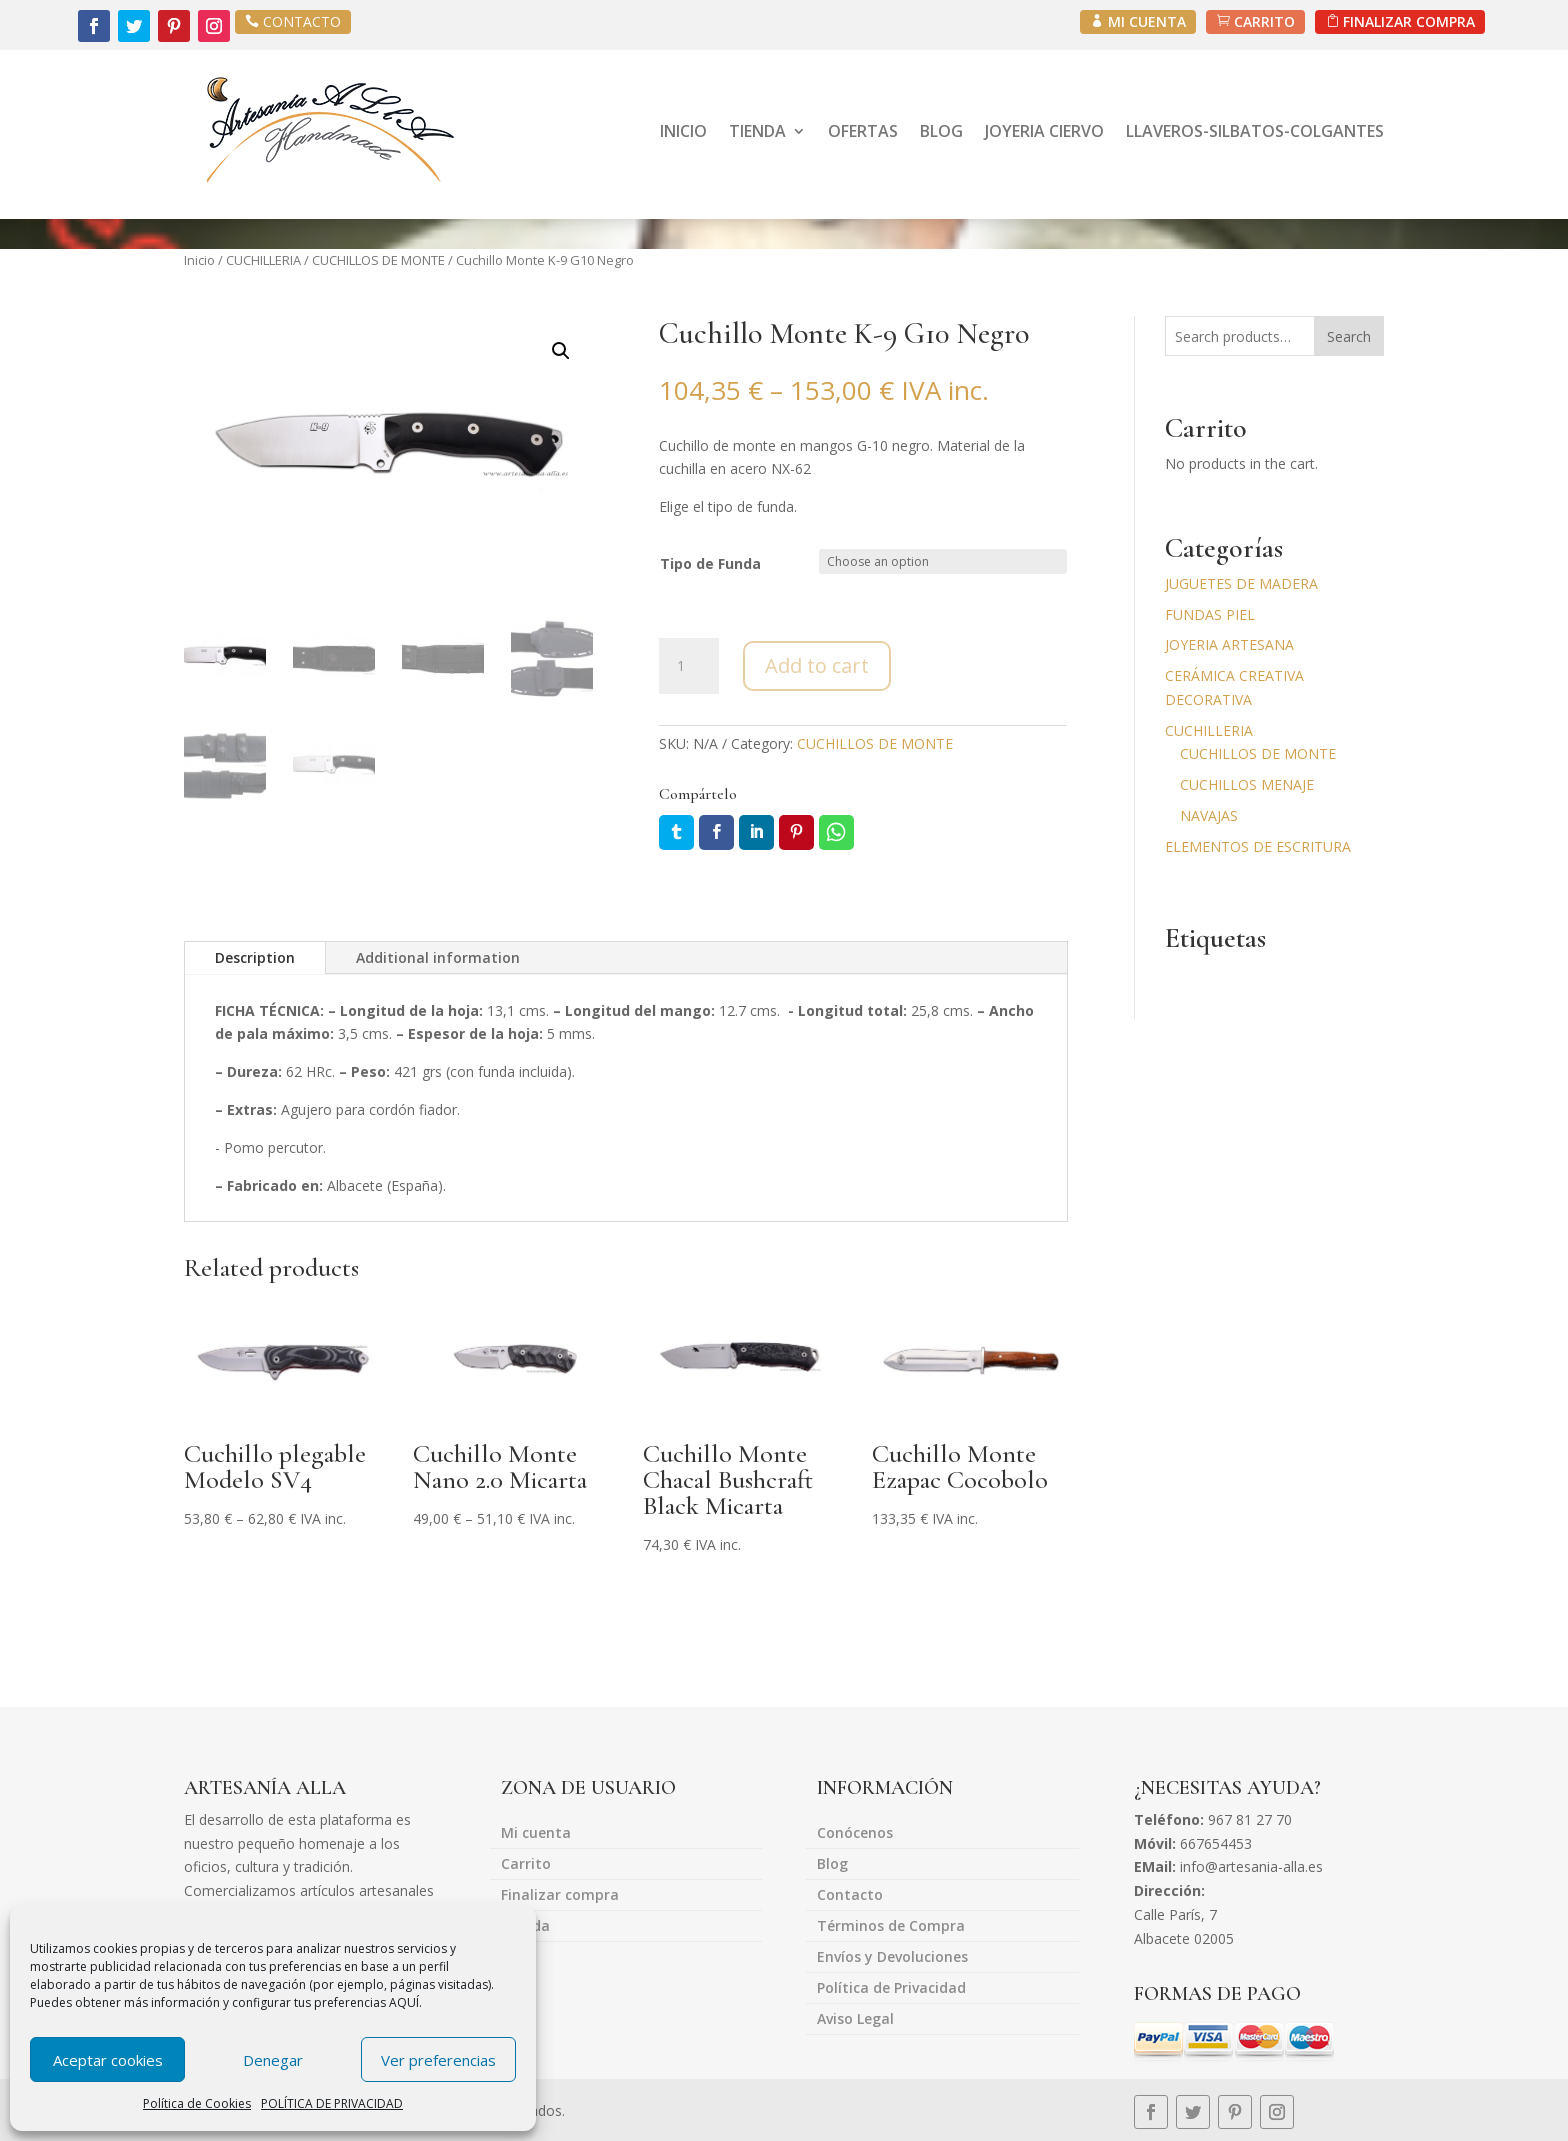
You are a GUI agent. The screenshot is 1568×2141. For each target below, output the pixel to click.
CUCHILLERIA (263, 260)
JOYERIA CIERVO (1044, 131)
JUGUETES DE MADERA (1241, 583)
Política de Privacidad (891, 1989)
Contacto (850, 1896)
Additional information (438, 957)
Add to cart (817, 665)
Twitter (676, 832)
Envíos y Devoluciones (892, 1958)
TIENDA (757, 131)
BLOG (941, 131)
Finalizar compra (560, 1896)
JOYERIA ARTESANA (1229, 644)
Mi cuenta (536, 1834)
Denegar (273, 2060)
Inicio (199, 260)
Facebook (716, 832)
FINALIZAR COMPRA (1409, 21)
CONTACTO (302, 21)
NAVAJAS (1209, 815)
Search (1349, 336)
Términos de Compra (891, 1927)
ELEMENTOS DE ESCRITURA (1258, 846)
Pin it (796, 832)
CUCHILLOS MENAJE (1247, 784)
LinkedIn (756, 832)
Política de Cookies (197, 2103)
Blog (832, 1865)
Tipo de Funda (710, 563)
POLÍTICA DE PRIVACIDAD (332, 2103)
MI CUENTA (1147, 21)
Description (255, 957)
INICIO (683, 131)
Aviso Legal (855, 2020)
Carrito (526, 1865)
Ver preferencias (438, 2060)
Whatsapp (836, 832)
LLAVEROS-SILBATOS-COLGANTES (1255, 131)
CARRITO (1264, 21)
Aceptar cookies (108, 2060)
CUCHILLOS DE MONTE (378, 260)
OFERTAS (863, 131)
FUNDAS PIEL (1210, 614)
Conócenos (855, 1834)
